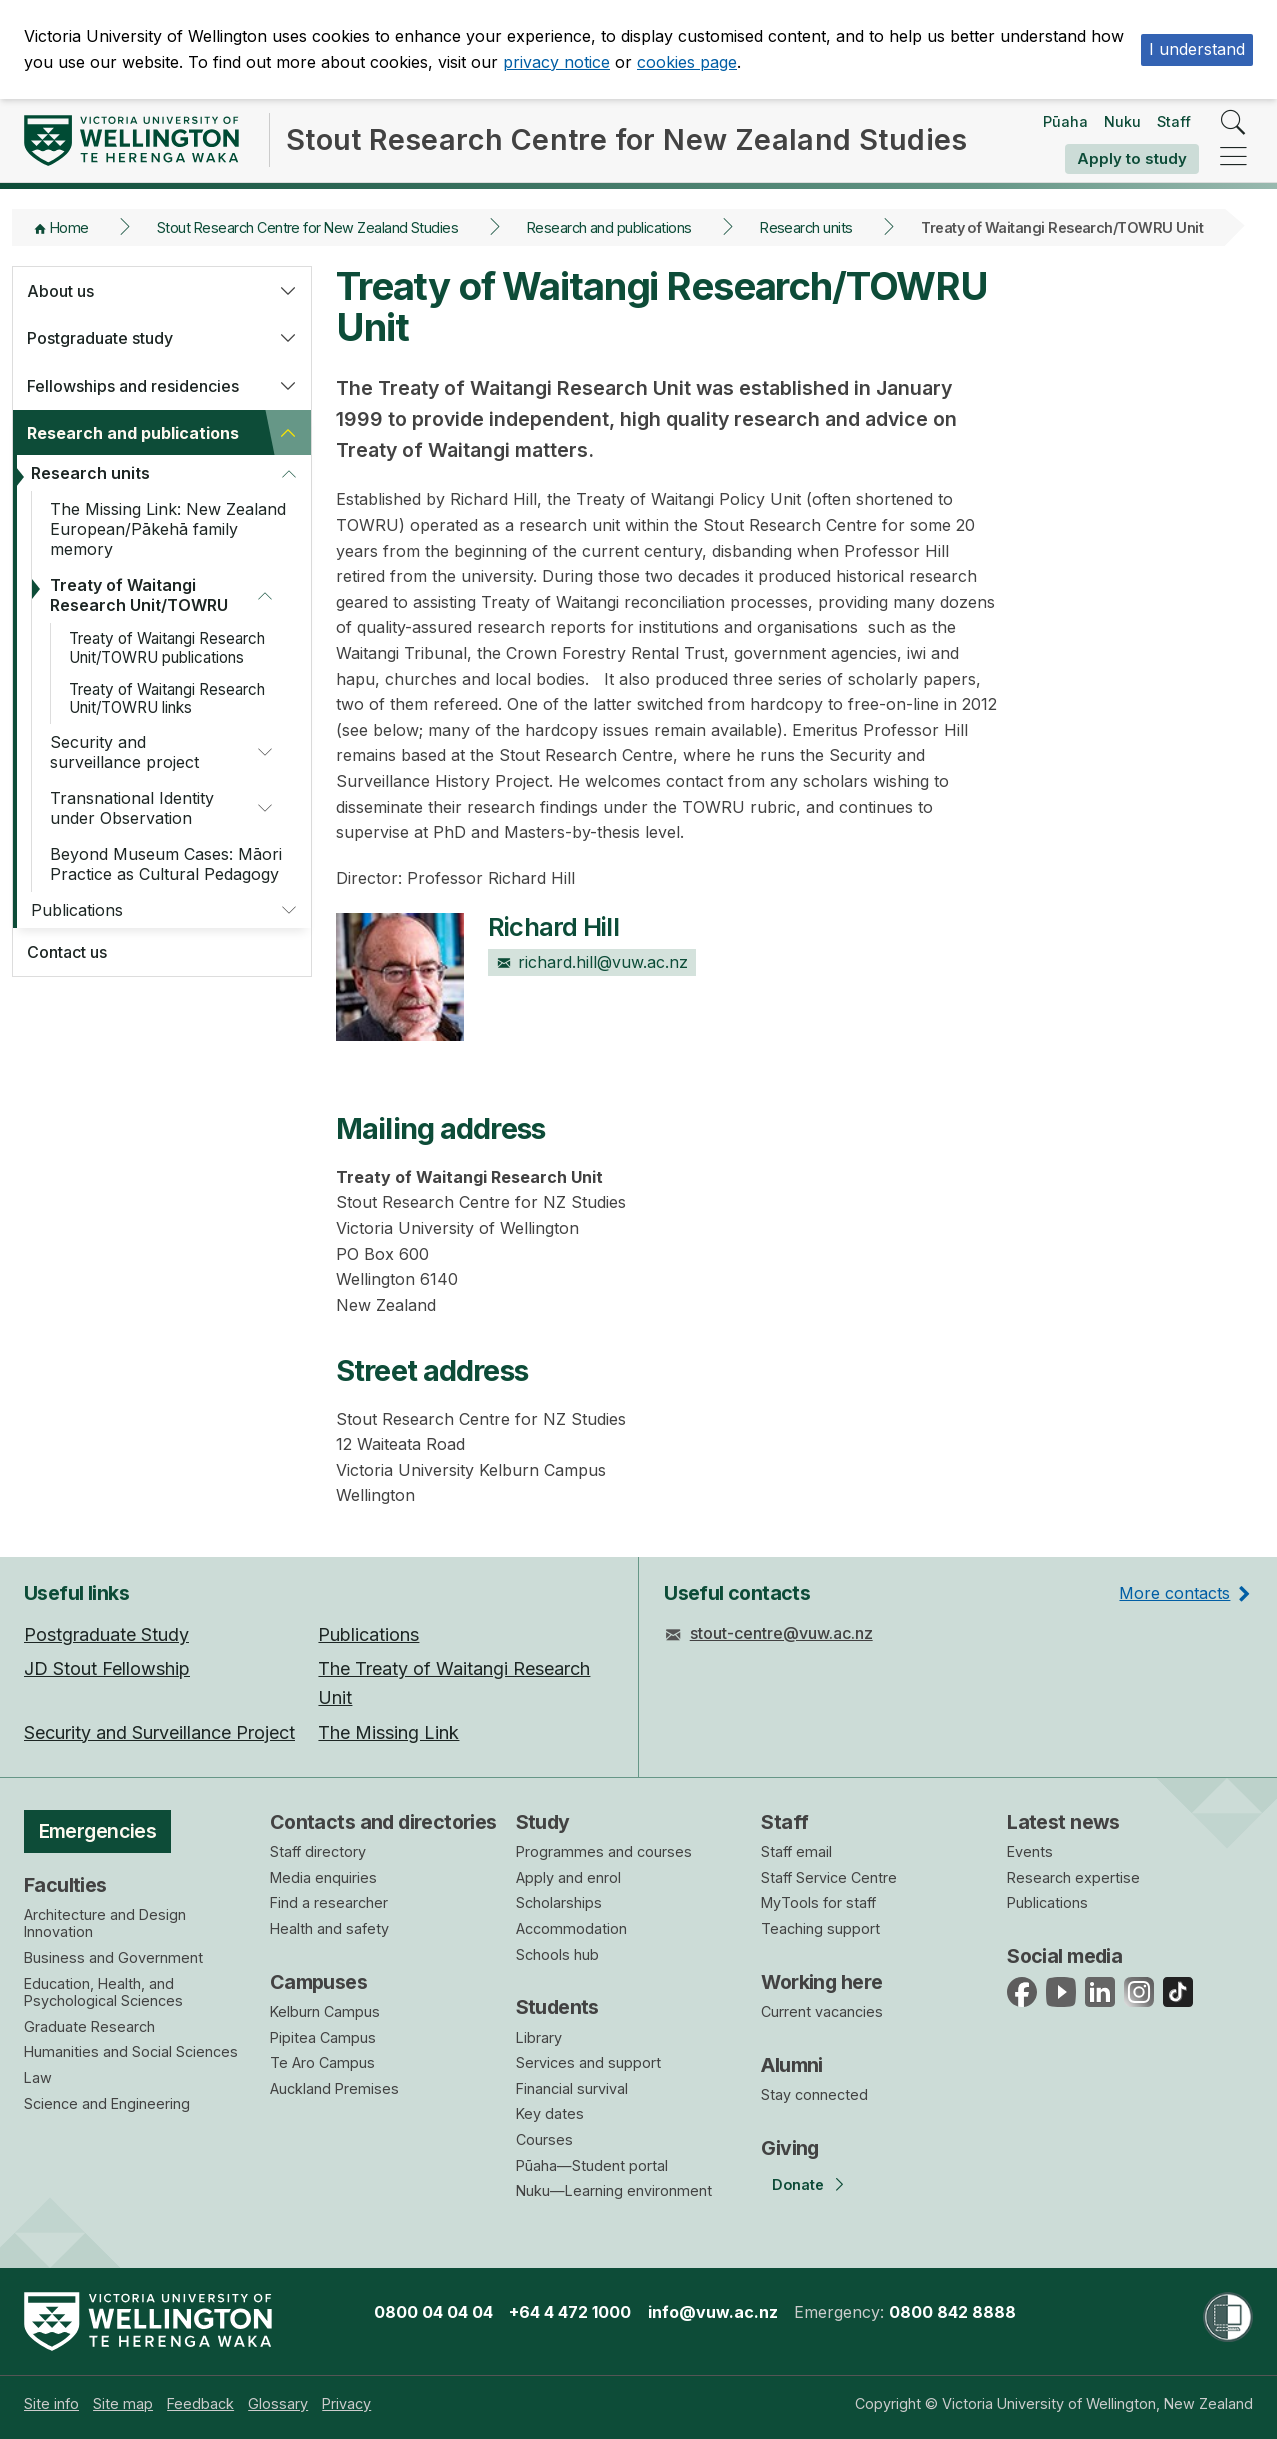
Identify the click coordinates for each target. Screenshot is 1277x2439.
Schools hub (557, 1954)
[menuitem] (51, 2403)
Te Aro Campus (322, 2062)
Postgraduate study (100, 338)
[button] (288, 291)
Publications (77, 910)
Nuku (1122, 121)
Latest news (1063, 1822)
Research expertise (1073, 1877)
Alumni (792, 2065)
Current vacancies (822, 2011)
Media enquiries (323, 1877)
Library (539, 2037)
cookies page (687, 62)
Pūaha (1065, 121)
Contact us (67, 952)
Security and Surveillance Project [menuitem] (159, 1732)
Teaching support (820, 1928)
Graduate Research (89, 2026)
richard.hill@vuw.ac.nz (592, 962)
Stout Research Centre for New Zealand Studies (307, 227)
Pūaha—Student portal (592, 2165)
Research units (806, 227)
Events (1030, 1851)
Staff (1174, 121)
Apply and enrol (568, 1877)
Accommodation (571, 1928)
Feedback (200, 2403)
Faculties (65, 1885)
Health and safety (329, 1928)
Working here (821, 1982)
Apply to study (1132, 158)
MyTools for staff (818, 1902)
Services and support (588, 2062)
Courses (544, 2139)
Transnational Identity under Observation (132, 808)
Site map (123, 2403)
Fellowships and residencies (133, 386)
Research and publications (609, 227)
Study (543, 1822)
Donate (798, 2184)
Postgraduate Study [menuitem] (106, 1634)
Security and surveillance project (124, 752)
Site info (51, 2403)
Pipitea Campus (323, 2037)
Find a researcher (329, 1902)
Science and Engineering (107, 2103)
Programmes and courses (604, 1851)
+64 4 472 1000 (570, 2312)
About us (60, 291)
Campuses (318, 1982)
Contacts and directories (383, 1822)
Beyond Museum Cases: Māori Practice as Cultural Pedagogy (166, 864)
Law (38, 2077)
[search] (1233, 123)
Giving (790, 2148)
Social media (1064, 1956)
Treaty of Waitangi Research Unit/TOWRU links (167, 698)
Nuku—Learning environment (614, 2190)
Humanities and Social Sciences (131, 2051)
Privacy (346, 2403)
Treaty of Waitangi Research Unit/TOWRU (139, 595)
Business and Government (113, 1957)
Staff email (796, 1851)
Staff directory (318, 1851)
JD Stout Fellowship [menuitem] (107, 1668)
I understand (1197, 49)
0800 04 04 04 (433, 2312)
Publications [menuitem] (368, 1634)
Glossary (278, 2403)
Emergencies (98, 1831)
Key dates (550, 2113)
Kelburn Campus (325, 2011)
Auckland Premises (334, 2088)
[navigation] (1233, 157)
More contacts (1174, 1593)
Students (557, 2007)
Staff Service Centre (829, 1877)
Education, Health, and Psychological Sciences (103, 1992)
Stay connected (814, 2094)
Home (69, 227)
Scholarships (559, 1902)
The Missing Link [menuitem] (388, 1732)
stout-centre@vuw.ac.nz (781, 1633)
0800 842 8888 (952, 2312)
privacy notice (556, 62)
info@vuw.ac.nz (713, 2312)
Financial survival (572, 2088)
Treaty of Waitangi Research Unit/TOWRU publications (167, 647)
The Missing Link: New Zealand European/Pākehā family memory (168, 529)
